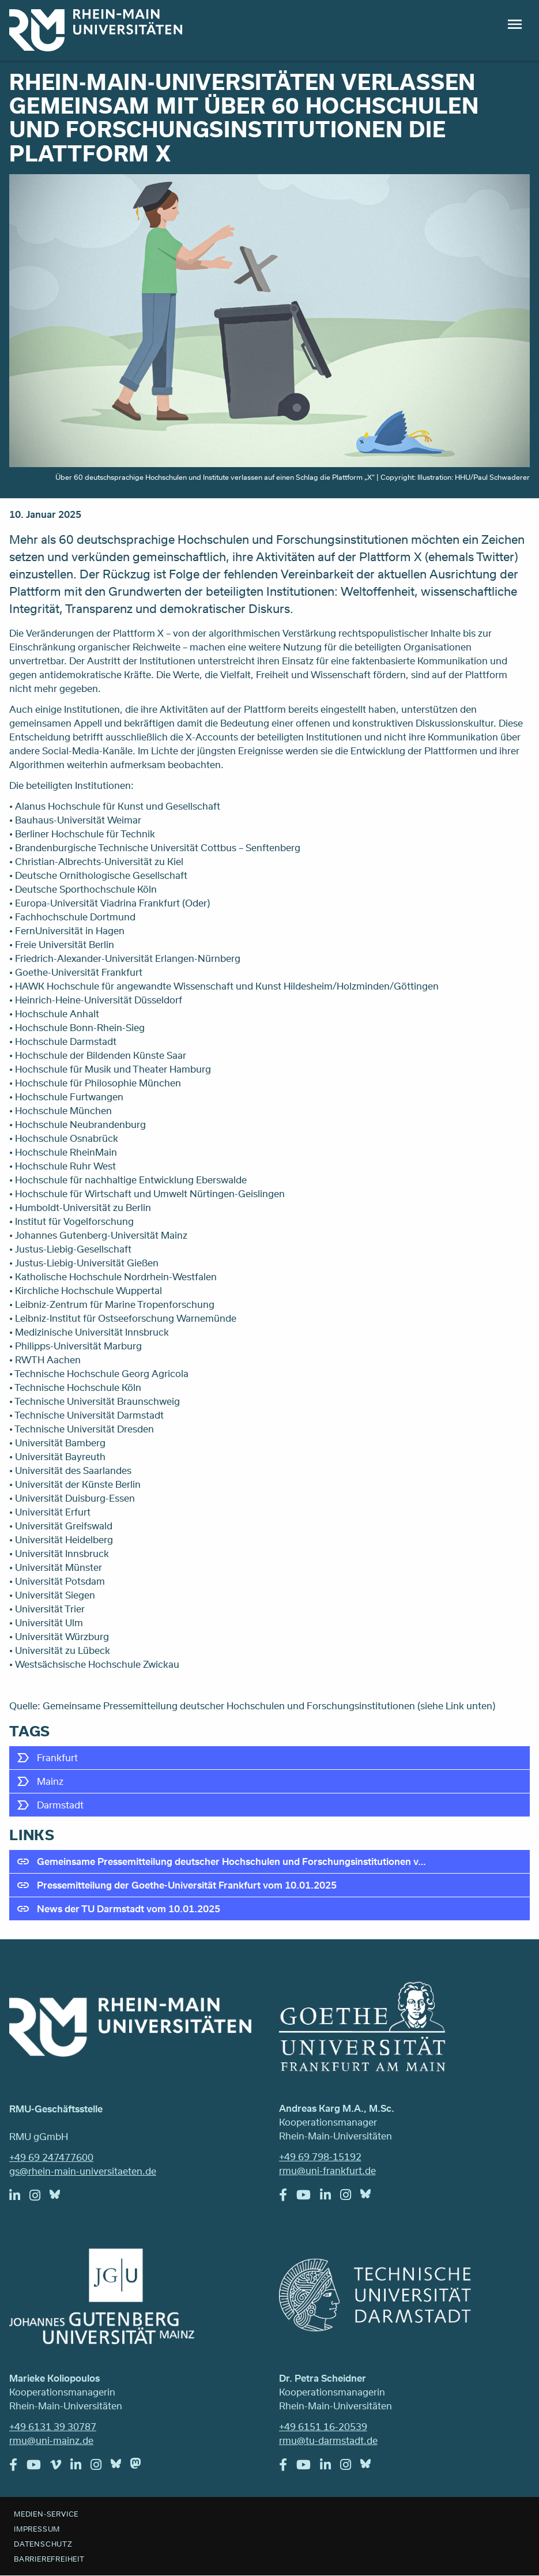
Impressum (37, 2529)
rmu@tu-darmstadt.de (328, 2440)
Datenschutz (43, 2544)
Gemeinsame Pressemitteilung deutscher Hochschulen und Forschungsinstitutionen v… (231, 1861)
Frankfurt (57, 1757)
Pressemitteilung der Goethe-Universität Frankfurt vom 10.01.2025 (187, 1884)
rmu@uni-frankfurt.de (327, 2170)
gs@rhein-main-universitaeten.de (82, 2171)
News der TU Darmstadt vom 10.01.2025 (128, 1908)
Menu (515, 24)
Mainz (50, 1781)
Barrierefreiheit (49, 2559)
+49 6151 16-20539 (323, 2426)
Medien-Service (46, 2514)
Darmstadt (60, 1804)
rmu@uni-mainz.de (51, 2440)
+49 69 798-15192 (320, 2156)
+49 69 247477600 (51, 2157)
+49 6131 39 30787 (52, 2426)
